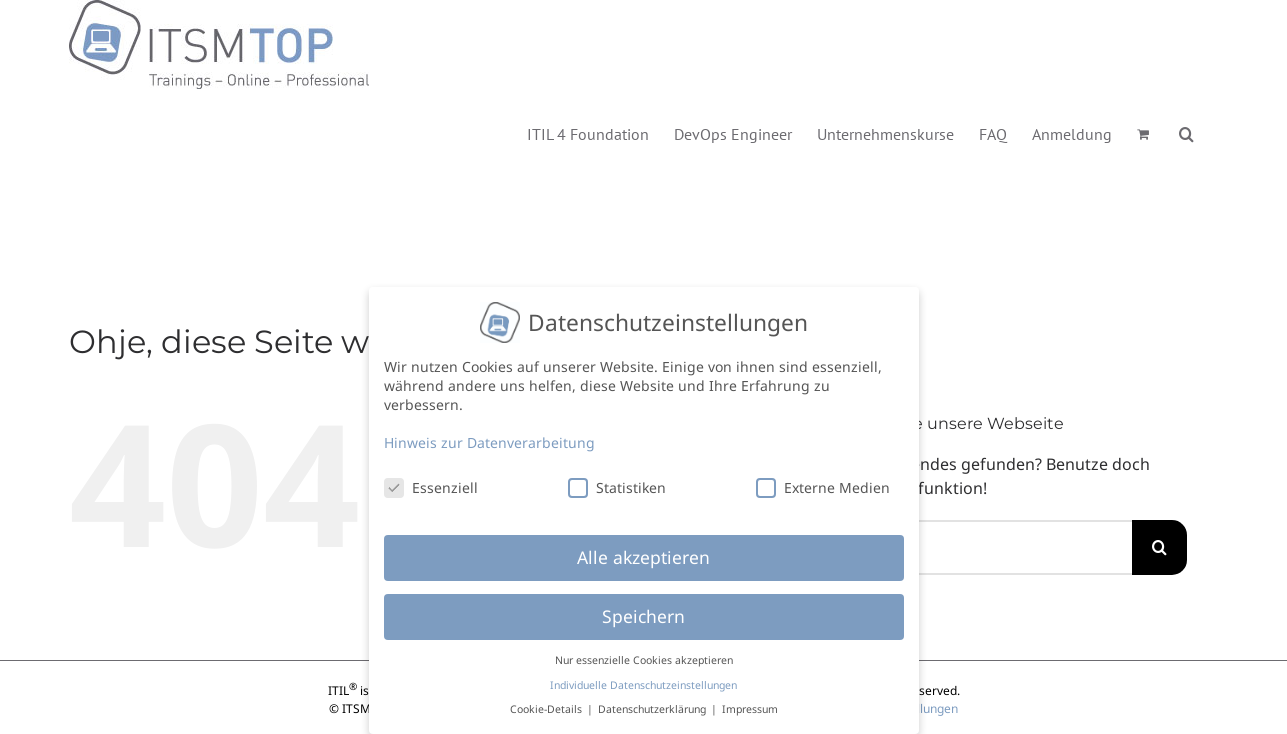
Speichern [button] (643, 615)
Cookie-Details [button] (547, 708)
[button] (1186, 132)
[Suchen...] (978, 547)
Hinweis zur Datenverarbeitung (489, 440)
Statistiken (617, 485)
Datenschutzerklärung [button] (653, 708)
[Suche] (1159, 547)
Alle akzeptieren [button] (643, 556)
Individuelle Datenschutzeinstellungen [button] (643, 683)
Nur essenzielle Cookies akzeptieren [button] (644, 659)
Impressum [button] (750, 708)
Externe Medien (823, 485)
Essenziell (431, 485)
